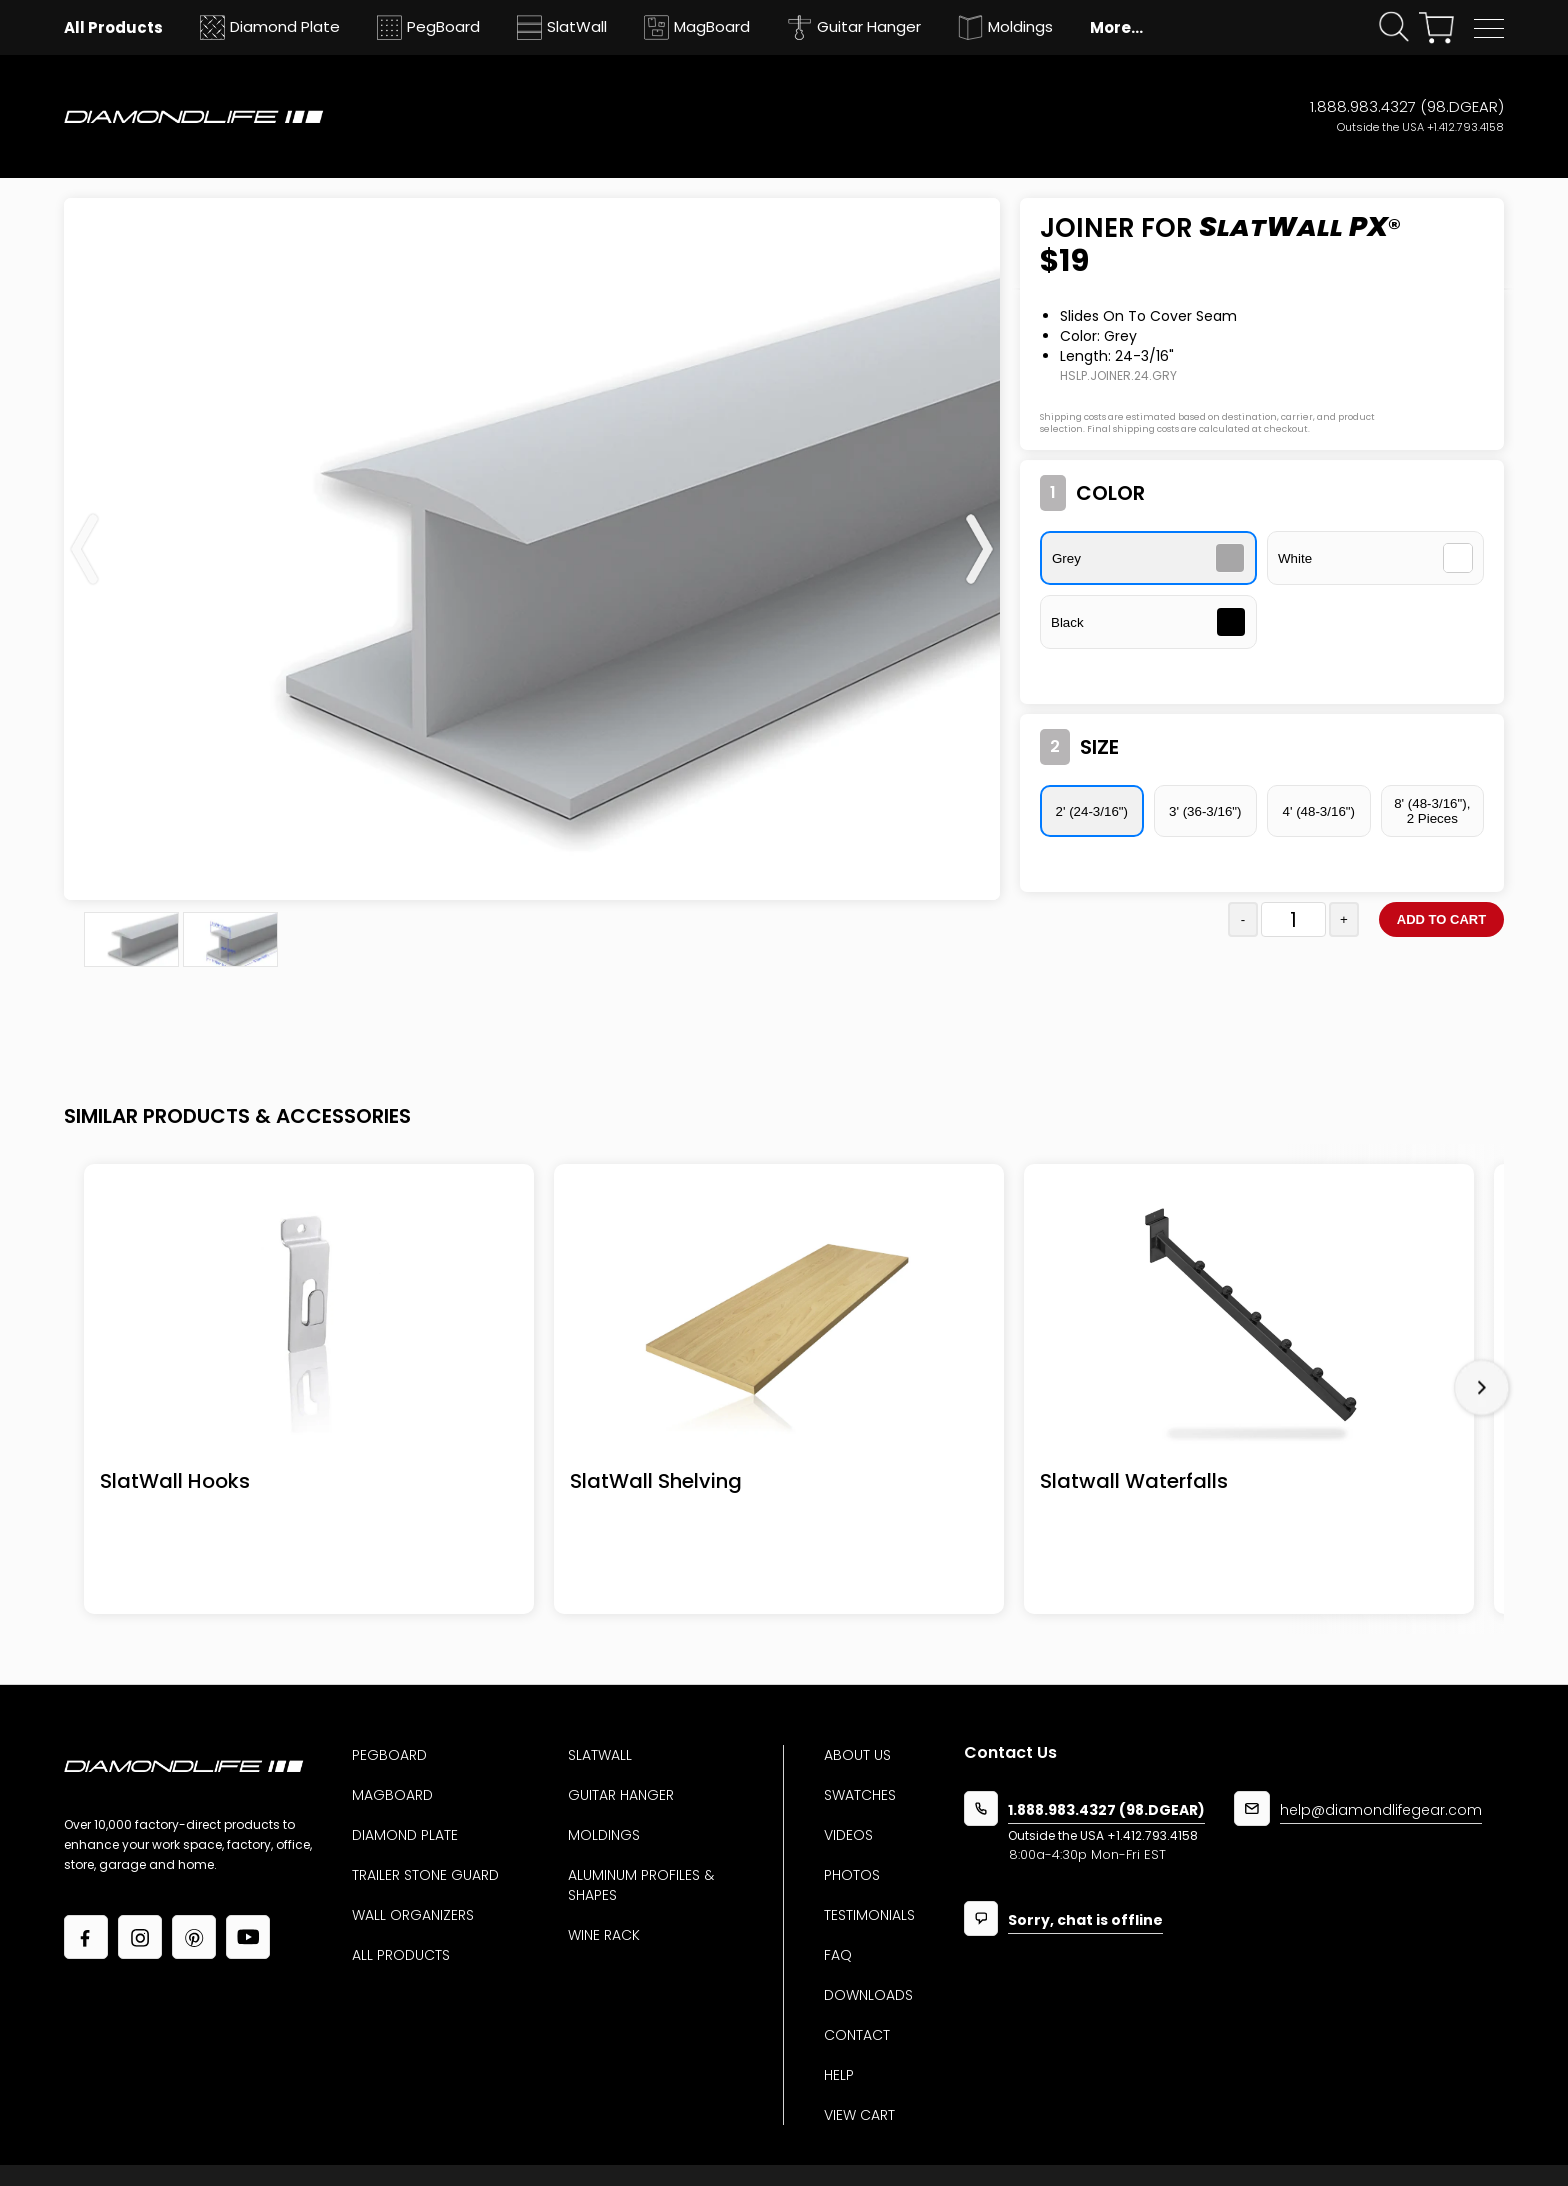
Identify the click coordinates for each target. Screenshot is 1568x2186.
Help (839, 2075)
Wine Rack (604, 1935)
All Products (401, 1955)
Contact (857, 2035)
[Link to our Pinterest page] (194, 1937)
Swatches (860, 1795)
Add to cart (1441, 919)
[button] (1489, 28)
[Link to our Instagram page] (140, 1937)
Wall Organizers (413, 1915)
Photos (852, 1875)
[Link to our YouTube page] (248, 1937)
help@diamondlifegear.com (1381, 1811)
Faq (838, 1955)
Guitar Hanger (621, 1795)
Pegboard (389, 1755)
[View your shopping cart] (1436, 28)
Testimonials (869, 1915)
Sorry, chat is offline (1085, 1921)
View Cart (859, 2115)
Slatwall (600, 1755)
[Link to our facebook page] (86, 1937)
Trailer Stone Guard (425, 1875)
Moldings (604, 1835)
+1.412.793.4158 (1465, 127)
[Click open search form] (1394, 27)
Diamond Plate (405, 1835)
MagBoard (392, 1795)
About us (857, 1755)
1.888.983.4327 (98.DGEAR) (1407, 106)
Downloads (868, 1995)
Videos (848, 1835)
